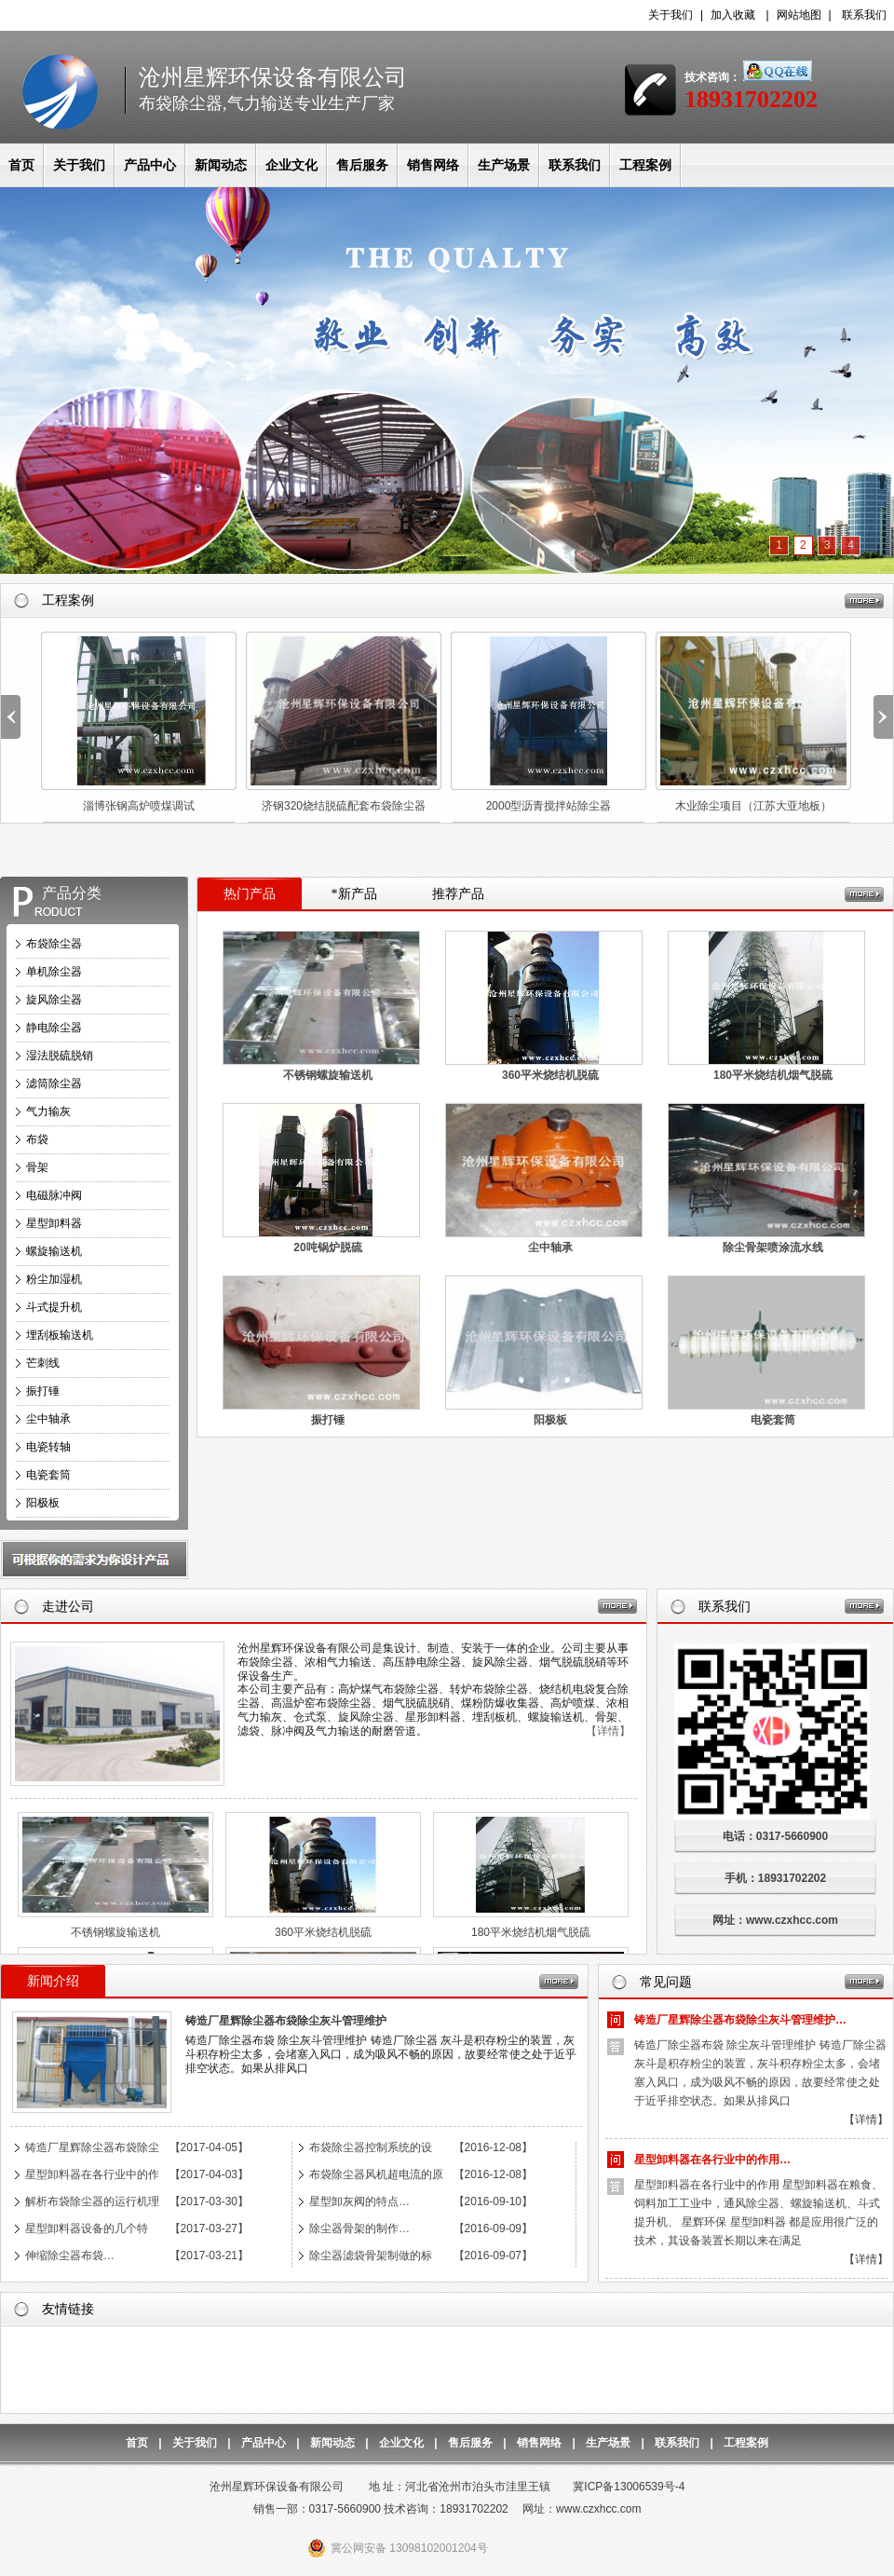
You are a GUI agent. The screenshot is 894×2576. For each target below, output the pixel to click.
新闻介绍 (53, 1981)
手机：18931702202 (775, 1878)
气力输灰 (48, 1111)
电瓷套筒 (48, 1474)
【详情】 (608, 1731)
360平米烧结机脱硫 (550, 1075)
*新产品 (354, 894)
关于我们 (670, 14)
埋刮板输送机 (59, 1335)
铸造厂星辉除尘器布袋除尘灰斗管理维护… (740, 2019)
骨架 (37, 1167)
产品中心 (150, 164)
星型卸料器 (54, 1223)
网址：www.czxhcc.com (775, 1920)
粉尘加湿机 (54, 1279)
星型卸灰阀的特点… (359, 2201)
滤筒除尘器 (54, 1083)
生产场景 (504, 164)
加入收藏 (733, 14)
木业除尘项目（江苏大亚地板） (753, 805)
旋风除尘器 (54, 999)
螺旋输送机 (54, 1251)
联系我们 (864, 14)
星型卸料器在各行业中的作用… (712, 2159)
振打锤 (43, 1390)
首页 (21, 164)
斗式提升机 (54, 1307)
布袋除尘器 (54, 943)
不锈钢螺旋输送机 (327, 1075)
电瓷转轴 (48, 1446)
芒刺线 (43, 1363)
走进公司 (68, 1607)
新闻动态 (221, 164)
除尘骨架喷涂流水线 (773, 1247)
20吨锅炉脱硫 (327, 1247)
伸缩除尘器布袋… (70, 2255)
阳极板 (43, 1502)
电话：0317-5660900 (786, 1836)
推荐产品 (458, 894)
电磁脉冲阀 (54, 1195)
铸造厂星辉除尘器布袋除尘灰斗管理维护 (285, 2020)
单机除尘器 (54, 971)
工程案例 (645, 164)
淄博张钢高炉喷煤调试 (139, 805)
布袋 (37, 1139)
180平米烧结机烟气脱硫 (773, 1075)
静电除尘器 (54, 1027)
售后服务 (362, 164)
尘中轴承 (48, 1418)
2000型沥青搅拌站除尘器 (549, 805)
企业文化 (291, 164)
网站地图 (799, 14)
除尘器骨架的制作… (359, 2228)
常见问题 (666, 1982)
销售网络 (433, 164)
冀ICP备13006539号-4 (628, 2486)
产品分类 (72, 893)
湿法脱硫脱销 (59, 1055)
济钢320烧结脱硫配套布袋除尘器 (344, 805)
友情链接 (68, 2309)
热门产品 (250, 894)
